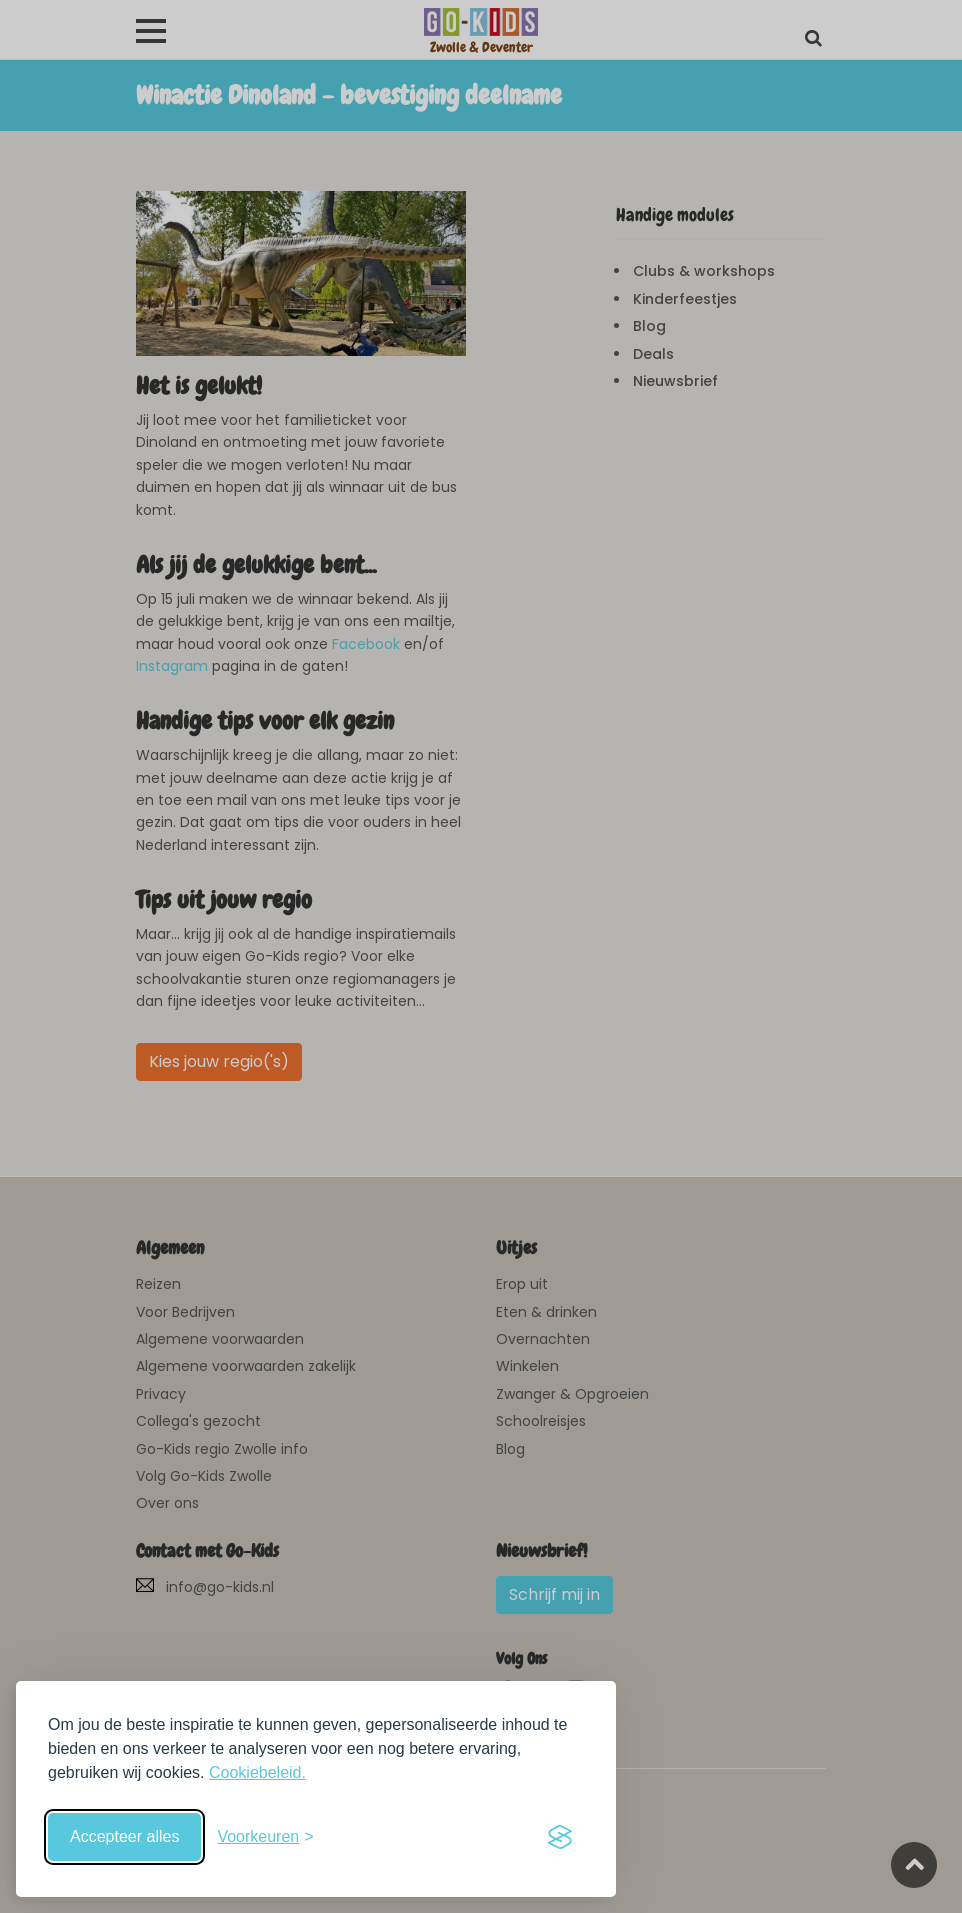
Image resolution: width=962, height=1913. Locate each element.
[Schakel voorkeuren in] (265, 1837)
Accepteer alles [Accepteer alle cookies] (124, 1836)
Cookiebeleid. (257, 1772)
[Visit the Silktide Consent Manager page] (560, 1837)
